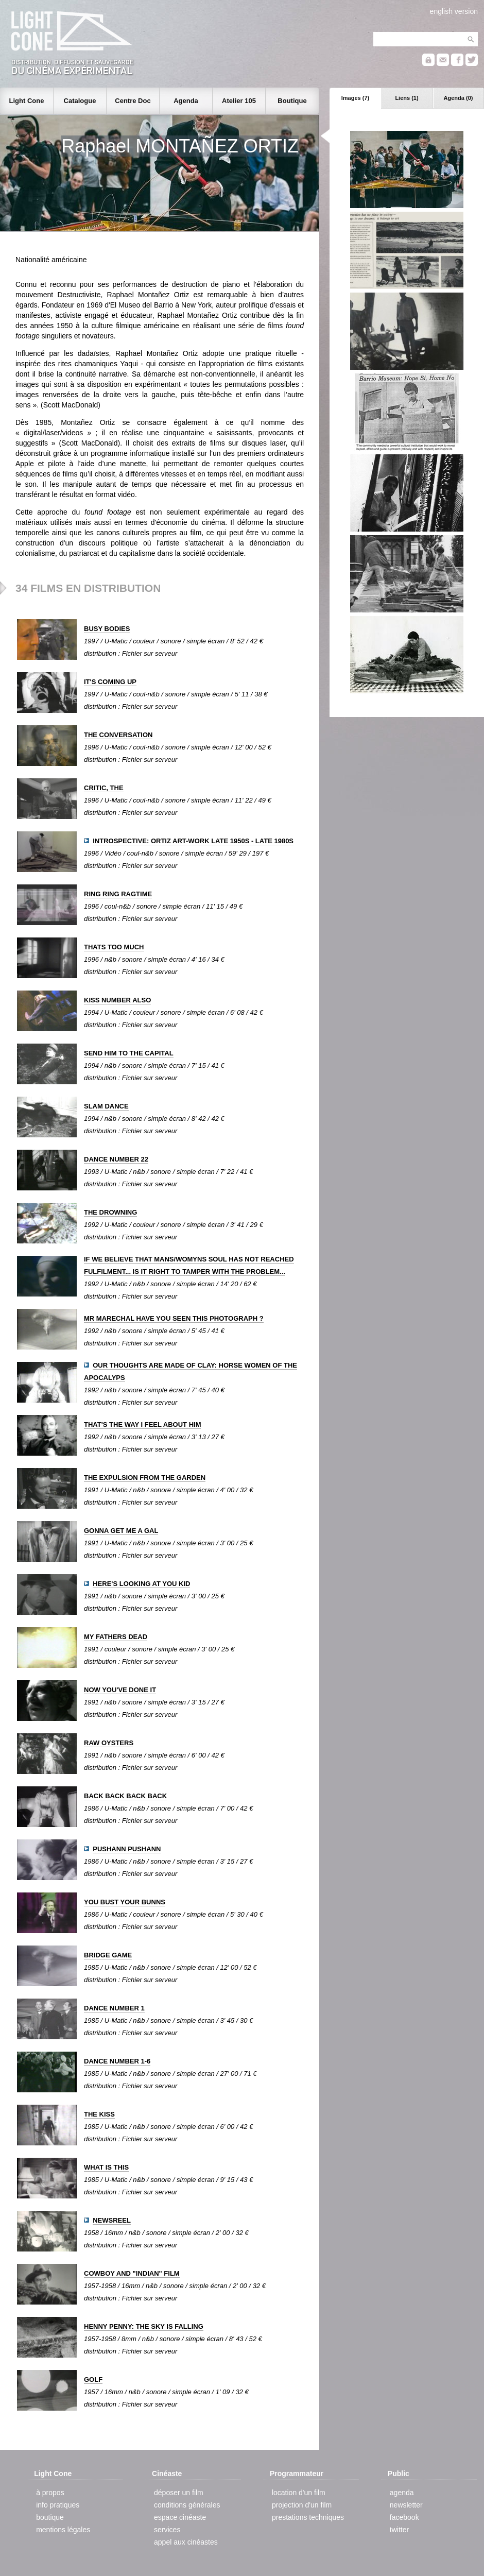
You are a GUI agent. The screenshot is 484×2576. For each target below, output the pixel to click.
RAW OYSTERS (108, 1743)
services (167, 2530)
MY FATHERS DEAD (115, 1637)
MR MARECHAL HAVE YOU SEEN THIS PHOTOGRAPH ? (174, 1318)
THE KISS (99, 2114)
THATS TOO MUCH (114, 947)
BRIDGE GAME (108, 1955)
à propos (50, 2492)
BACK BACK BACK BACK (125, 1796)
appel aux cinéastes (186, 2542)
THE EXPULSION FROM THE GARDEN (144, 1477)
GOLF (93, 2379)
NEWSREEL (112, 2220)
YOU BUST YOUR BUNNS (124, 1902)
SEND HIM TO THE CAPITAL (129, 1053)
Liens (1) (406, 98)
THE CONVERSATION (118, 735)
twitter (399, 2530)
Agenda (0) (458, 98)
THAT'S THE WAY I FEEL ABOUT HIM (142, 1424)
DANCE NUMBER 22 (116, 1159)
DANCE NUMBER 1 (114, 2008)
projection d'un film (302, 2505)
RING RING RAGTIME (118, 894)
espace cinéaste (180, 2517)
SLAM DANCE (106, 1106)
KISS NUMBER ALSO (117, 1000)
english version (454, 11)
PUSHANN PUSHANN (127, 1849)
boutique (50, 2517)
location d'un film (298, 2492)
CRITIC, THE (104, 788)
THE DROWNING (110, 1212)
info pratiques (57, 2505)
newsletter (406, 2505)
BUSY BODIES (107, 629)
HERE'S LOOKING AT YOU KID (141, 1584)
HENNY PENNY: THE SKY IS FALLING (143, 2326)
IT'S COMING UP (110, 682)
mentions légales (63, 2530)
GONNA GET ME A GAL (121, 1530)
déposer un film (178, 2492)
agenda (402, 2492)
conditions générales (187, 2505)
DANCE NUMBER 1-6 (117, 2061)
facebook (404, 2517)
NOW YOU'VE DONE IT (120, 1690)
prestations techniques (308, 2517)
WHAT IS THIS (106, 2167)
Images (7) (355, 98)
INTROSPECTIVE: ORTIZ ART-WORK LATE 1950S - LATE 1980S (193, 841)
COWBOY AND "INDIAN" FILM (132, 2273)
